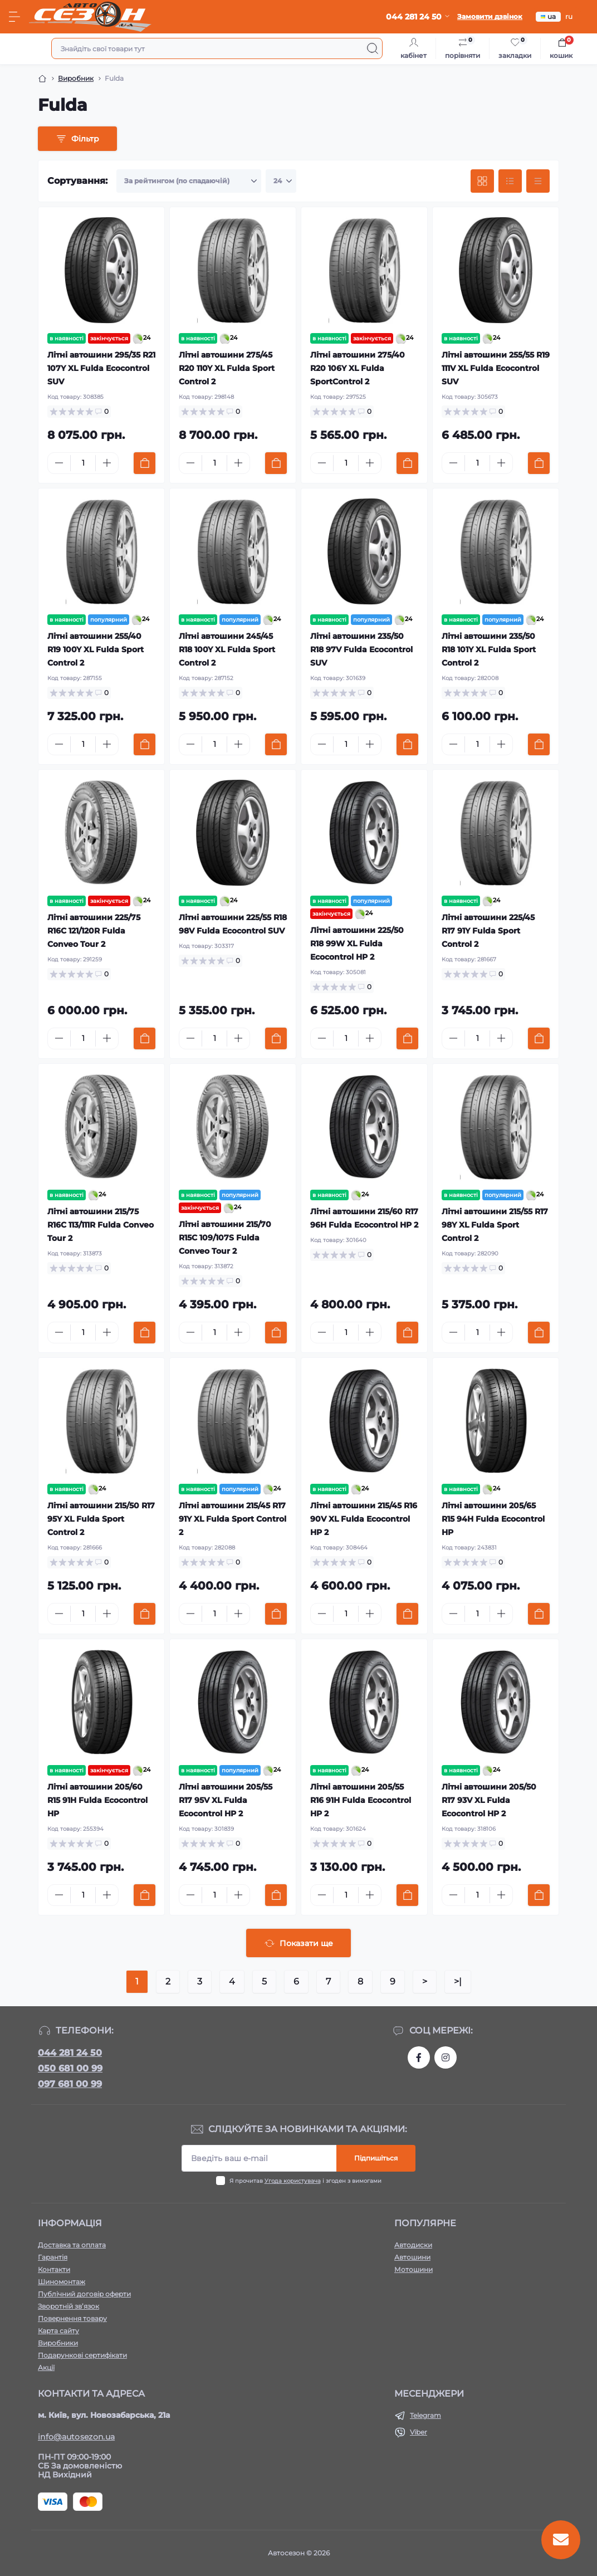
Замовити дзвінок (489, 16)
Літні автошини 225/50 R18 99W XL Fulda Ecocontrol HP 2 (357, 943)
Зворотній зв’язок (68, 2306)
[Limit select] (281, 181)
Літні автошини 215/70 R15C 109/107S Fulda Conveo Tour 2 (225, 1237)
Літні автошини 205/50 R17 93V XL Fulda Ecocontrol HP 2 (489, 1800)
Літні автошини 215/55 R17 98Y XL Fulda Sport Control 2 (495, 1224)
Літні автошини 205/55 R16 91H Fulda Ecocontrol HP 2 (360, 1800)
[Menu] (14, 16)
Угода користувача (293, 2180)
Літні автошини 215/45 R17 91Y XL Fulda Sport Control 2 (232, 1518)
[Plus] (107, 463)
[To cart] (144, 463)
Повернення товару (72, 2318)
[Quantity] (83, 463)
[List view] (510, 181)
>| (458, 1981)
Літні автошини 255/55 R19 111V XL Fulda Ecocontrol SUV (496, 368)
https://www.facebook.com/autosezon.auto (419, 2057)
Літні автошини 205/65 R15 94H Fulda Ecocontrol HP (493, 1518)
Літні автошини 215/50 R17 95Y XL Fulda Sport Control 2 (101, 1518)
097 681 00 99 (70, 2084)
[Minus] (59, 463)
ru (568, 16)
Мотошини (413, 2269)
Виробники (58, 2343)
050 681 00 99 (70, 2068)
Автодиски (413, 2245)
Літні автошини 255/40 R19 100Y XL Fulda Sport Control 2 (95, 649)
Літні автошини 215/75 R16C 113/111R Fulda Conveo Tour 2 (100, 1224)
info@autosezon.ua (76, 2437)
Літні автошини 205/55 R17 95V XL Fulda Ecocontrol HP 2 (225, 1800)
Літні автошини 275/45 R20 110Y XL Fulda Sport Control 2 (227, 368)
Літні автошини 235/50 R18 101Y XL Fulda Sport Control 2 (489, 649)
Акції (46, 2367)
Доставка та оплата (72, 2245)
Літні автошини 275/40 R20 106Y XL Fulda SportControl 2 (357, 368)
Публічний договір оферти (84, 2294)
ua (548, 16)
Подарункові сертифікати (82, 2355)
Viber (418, 2432)
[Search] (373, 48)
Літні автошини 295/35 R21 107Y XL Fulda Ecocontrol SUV (101, 368)
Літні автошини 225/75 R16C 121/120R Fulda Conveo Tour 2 (93, 930)
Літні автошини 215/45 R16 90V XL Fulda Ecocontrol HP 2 (363, 1518)
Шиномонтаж (61, 2281)
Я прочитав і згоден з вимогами (305, 2180)
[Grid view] (482, 181)
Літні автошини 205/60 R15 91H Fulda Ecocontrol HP (97, 1800)
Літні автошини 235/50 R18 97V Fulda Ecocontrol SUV (361, 649)
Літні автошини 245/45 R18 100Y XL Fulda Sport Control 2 (227, 649)
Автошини (412, 2257)
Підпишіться (376, 2158)
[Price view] (538, 181)
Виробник (76, 78)
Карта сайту (58, 2330)
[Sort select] (188, 181)
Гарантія (52, 2257)
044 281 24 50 (70, 2052)
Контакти (54, 2269)
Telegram (425, 2415)
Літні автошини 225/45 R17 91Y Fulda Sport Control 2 (488, 930)
